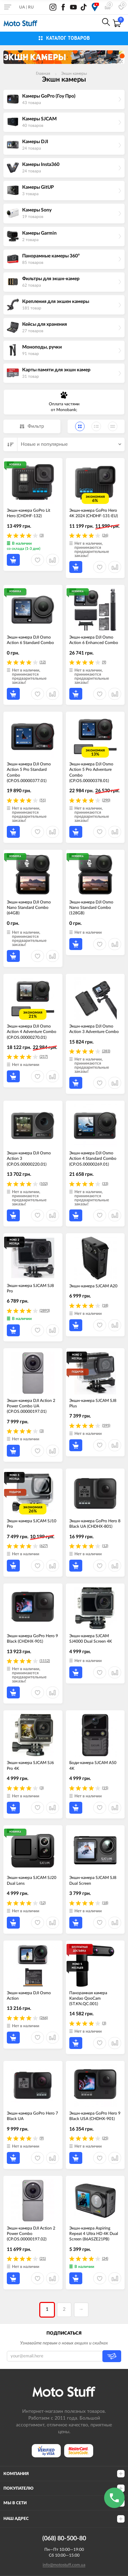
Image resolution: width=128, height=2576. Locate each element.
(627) (44, 1546)
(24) (105, 2258)
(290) (106, 800)
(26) (105, 535)
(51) (43, 800)
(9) (104, 662)
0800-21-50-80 (58, 22)
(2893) (45, 1310)
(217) (44, 1056)
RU (31, 7)
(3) (42, 535)
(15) (105, 1788)
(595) (106, 1425)
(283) (106, 1051)
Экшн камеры (74, 73)
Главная (43, 73)
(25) (105, 2138)
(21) (43, 2258)
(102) (44, 1184)
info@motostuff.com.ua (64, 2565)
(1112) (45, 1661)
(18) (105, 1305)
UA (22, 7)
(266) (44, 2018)
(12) (43, 662)
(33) (105, 1184)
